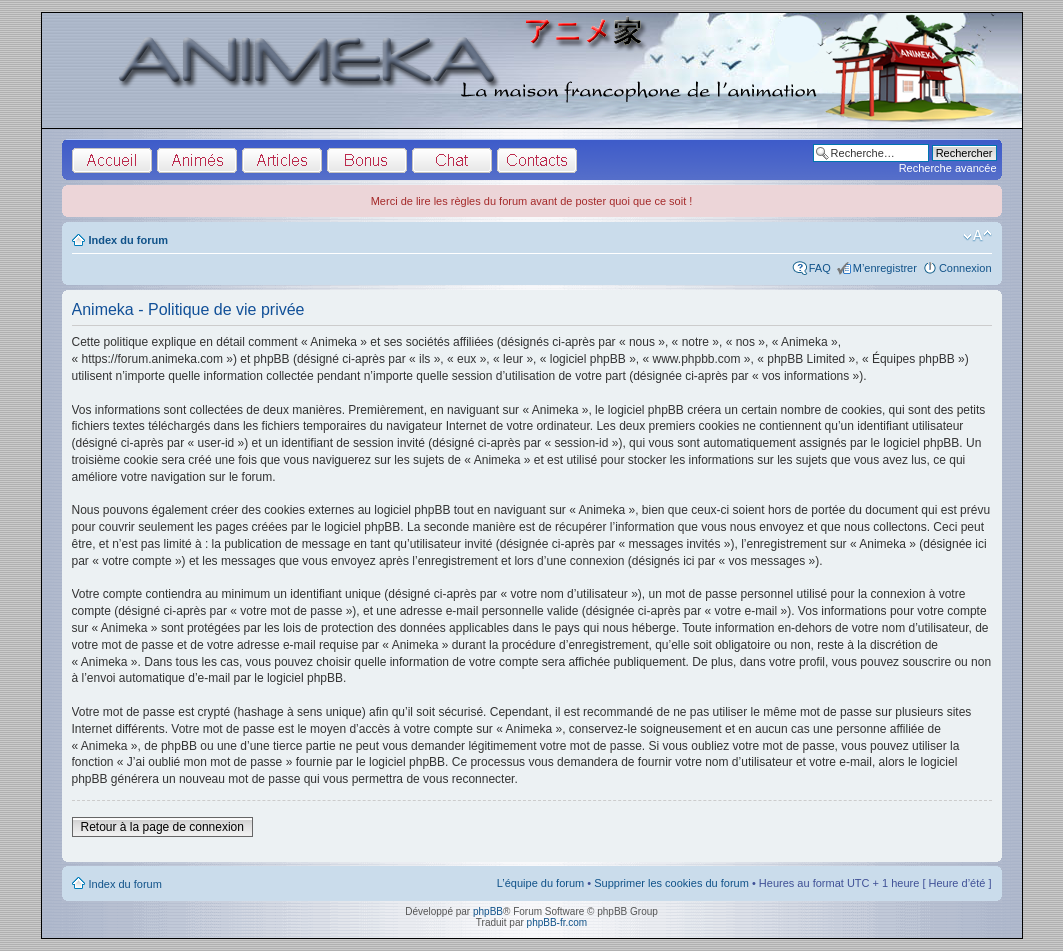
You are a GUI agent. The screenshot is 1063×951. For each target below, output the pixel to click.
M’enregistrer (885, 268)
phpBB (488, 911)
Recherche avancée (948, 168)
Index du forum (128, 240)
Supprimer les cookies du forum (671, 883)
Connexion (965, 268)
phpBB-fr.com (557, 922)
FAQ (820, 268)
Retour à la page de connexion (162, 827)
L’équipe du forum (540, 883)
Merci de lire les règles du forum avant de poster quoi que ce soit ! (532, 201)
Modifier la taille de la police (977, 236)
